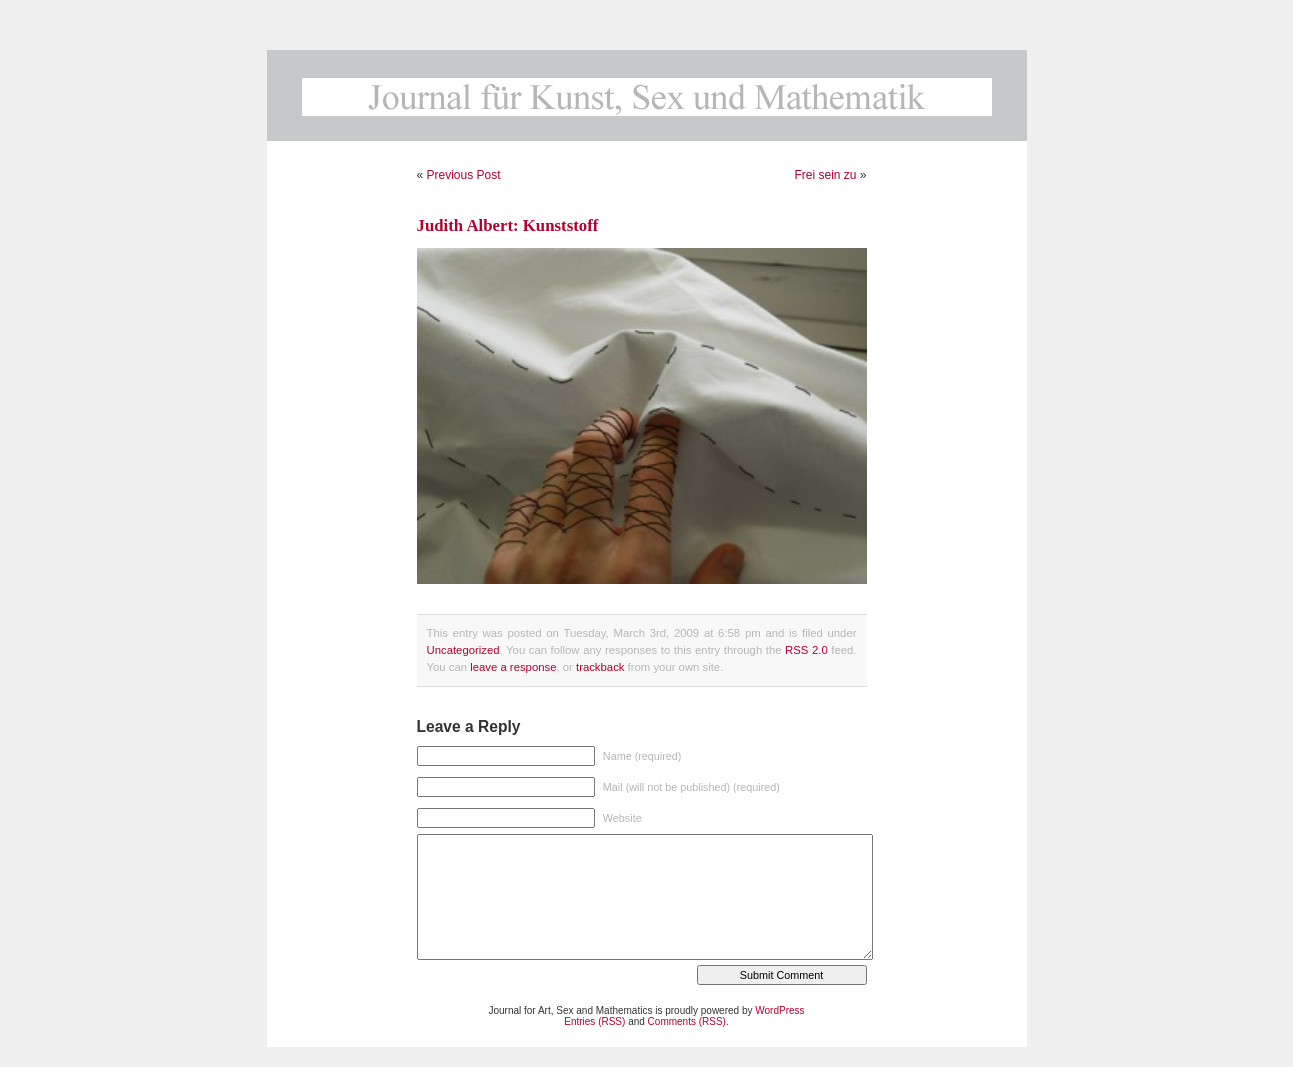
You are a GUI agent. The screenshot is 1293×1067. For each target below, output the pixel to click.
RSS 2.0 (806, 650)
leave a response (513, 667)
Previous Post (464, 175)
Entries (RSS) (594, 1021)
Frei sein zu (825, 175)
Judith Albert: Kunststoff (508, 225)
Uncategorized (463, 650)
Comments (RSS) (687, 1021)
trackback (600, 667)
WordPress (779, 1010)
